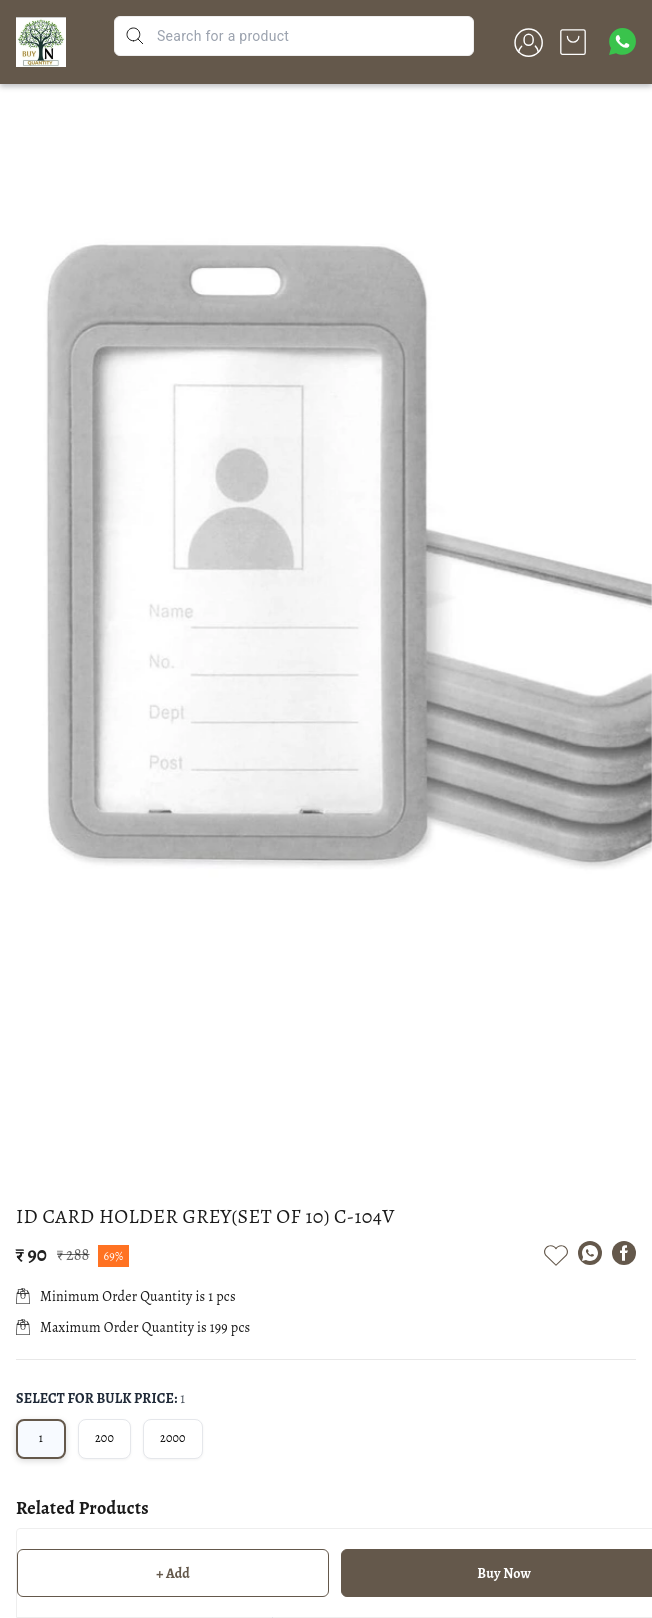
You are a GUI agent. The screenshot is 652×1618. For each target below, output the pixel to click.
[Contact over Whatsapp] (622, 41)
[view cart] (573, 42)
